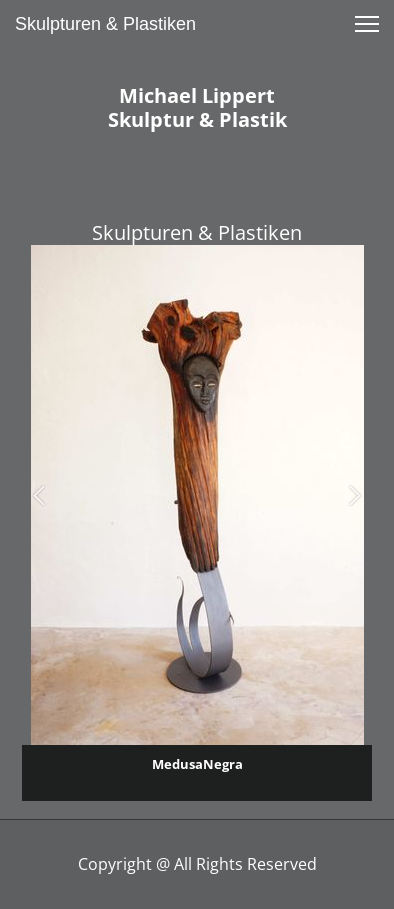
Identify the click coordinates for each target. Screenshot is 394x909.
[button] (39, 495)
